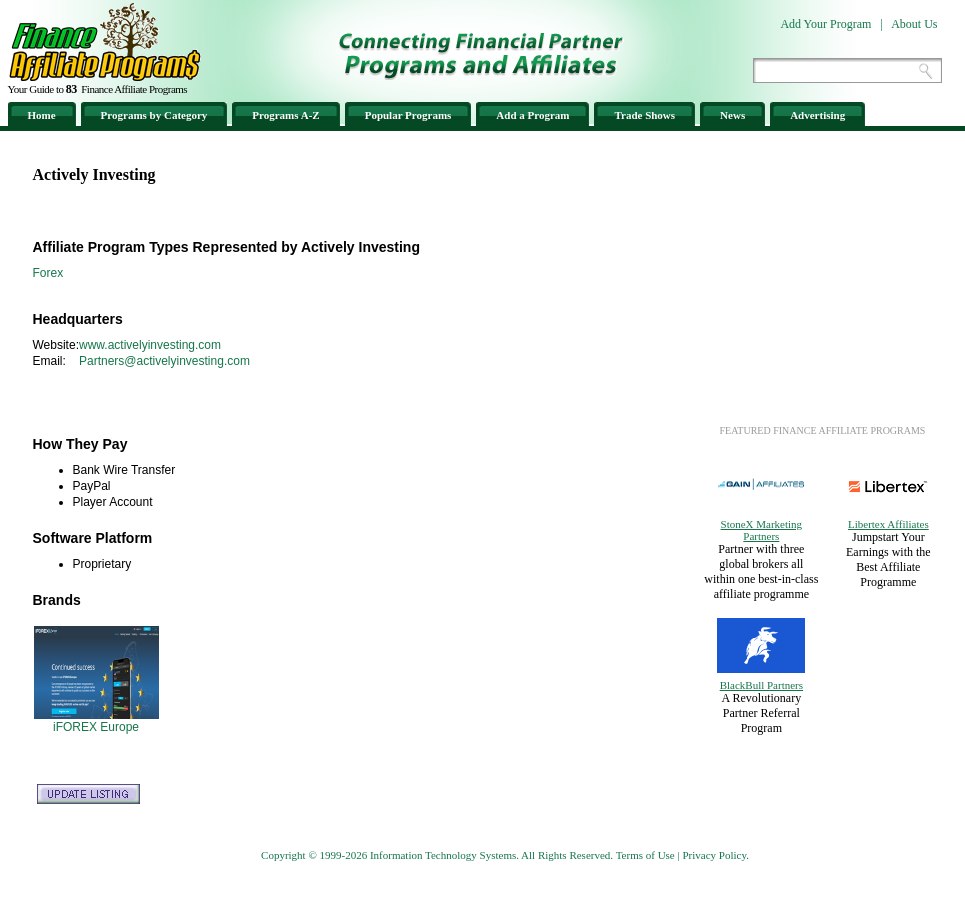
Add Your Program (825, 24)
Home (42, 115)
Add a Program (532, 115)
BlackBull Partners (761, 685)
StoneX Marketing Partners (762, 530)
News (732, 115)
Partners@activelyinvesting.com (164, 361)
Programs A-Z (285, 115)
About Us (914, 24)
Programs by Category (154, 115)
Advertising (817, 115)
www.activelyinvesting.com (150, 345)
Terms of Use (645, 855)
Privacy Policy (714, 855)
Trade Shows (644, 115)
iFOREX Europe (96, 727)
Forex (48, 273)
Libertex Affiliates (888, 524)
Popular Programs (408, 115)
